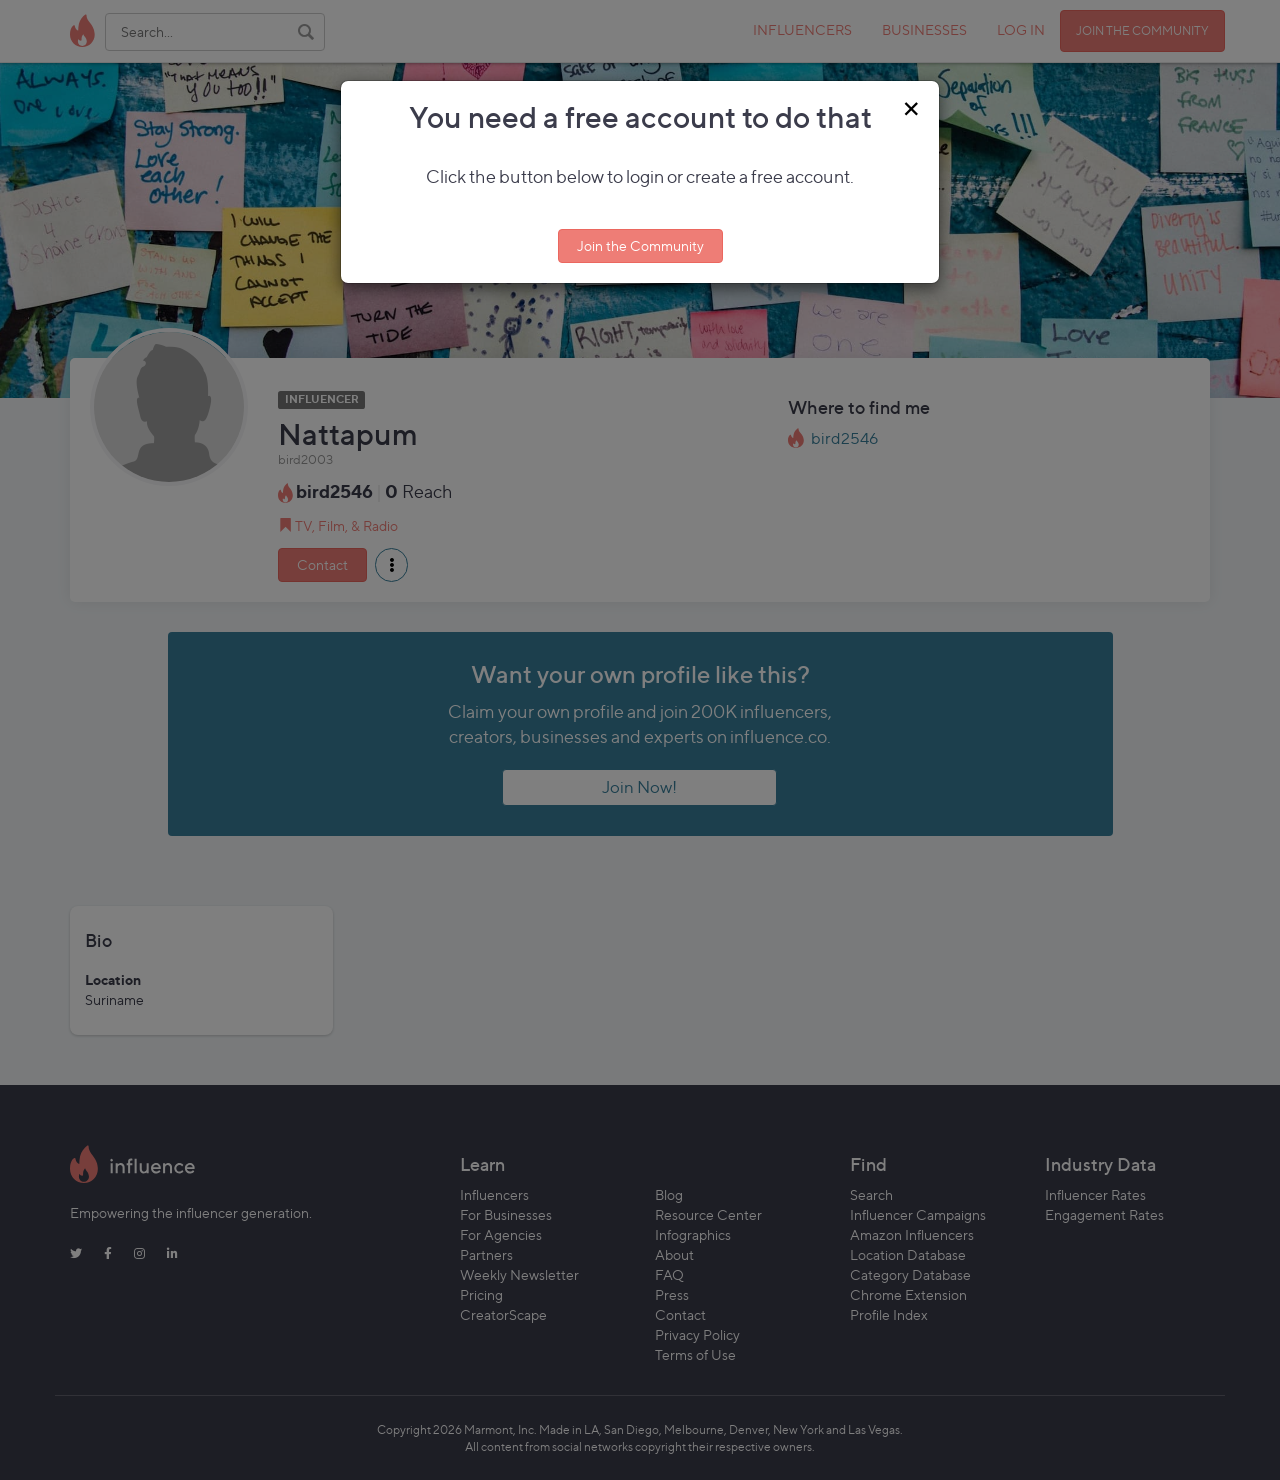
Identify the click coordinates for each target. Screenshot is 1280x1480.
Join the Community (640, 245)
